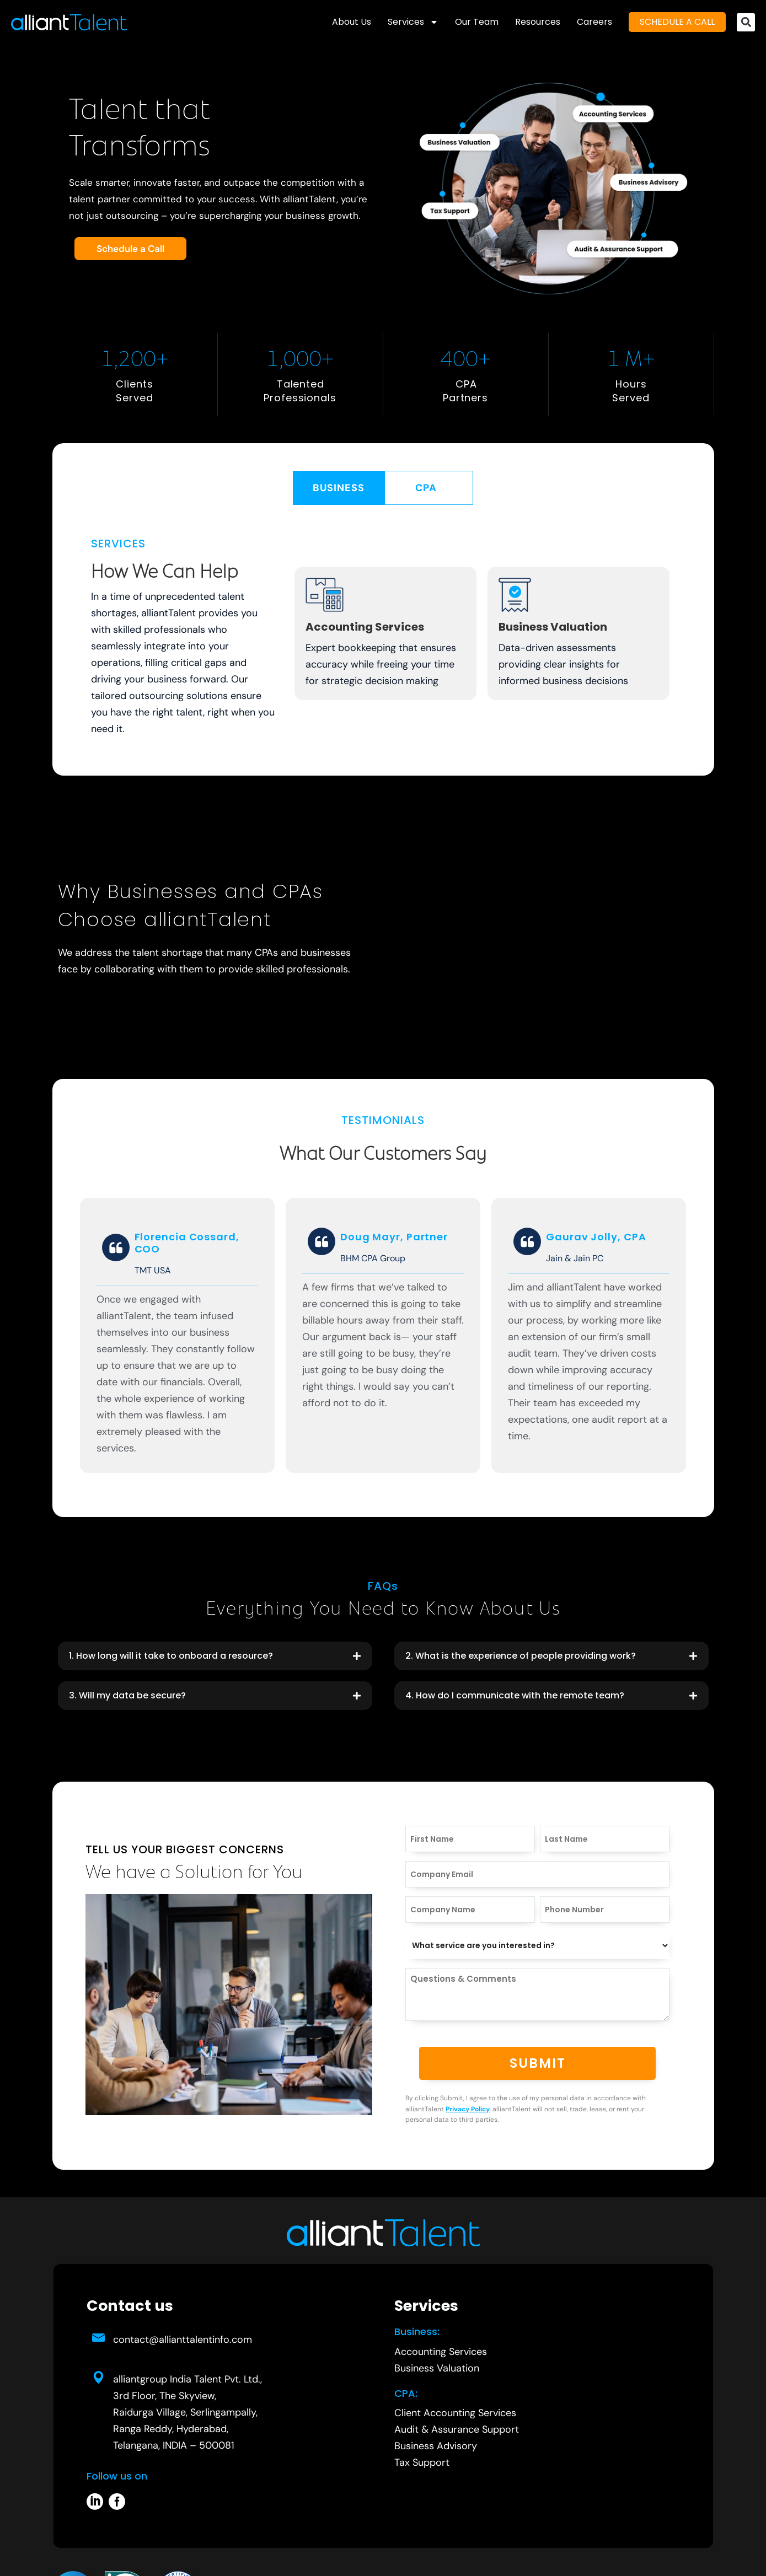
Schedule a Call (130, 249)
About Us (351, 21)
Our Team (477, 21)
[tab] (338, 488)
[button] (746, 22)
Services (413, 22)
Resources (537, 21)
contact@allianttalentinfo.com (182, 2339)
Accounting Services (365, 626)
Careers (594, 21)
